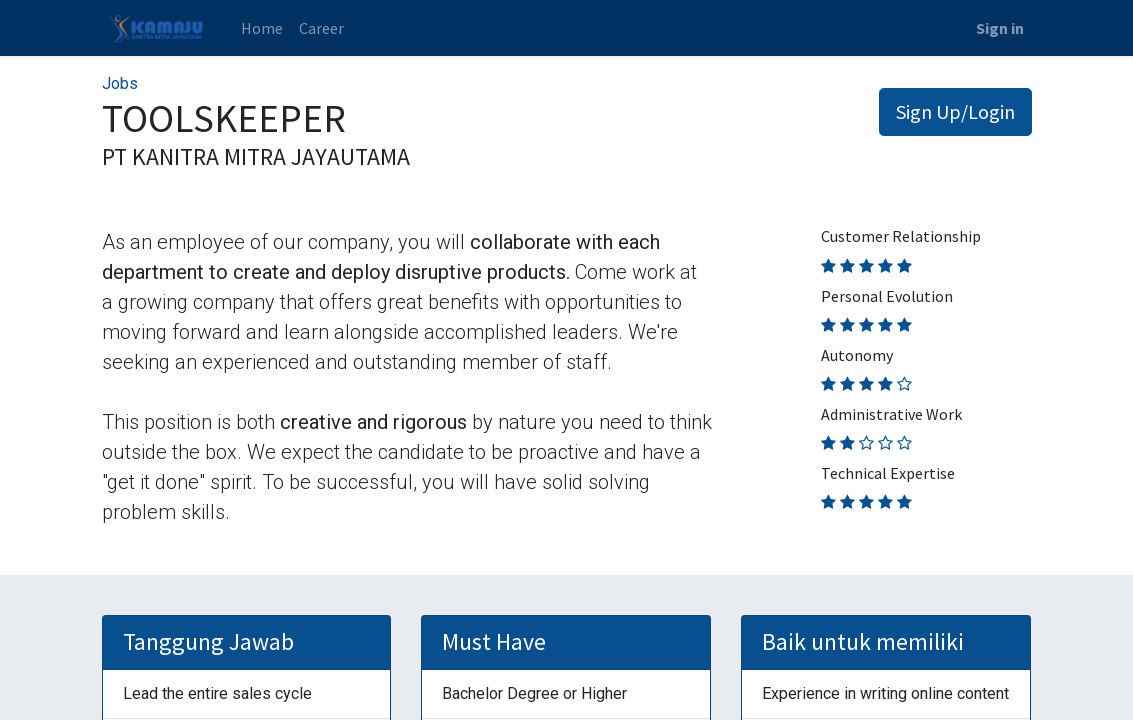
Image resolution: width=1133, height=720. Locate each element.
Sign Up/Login (955, 111)
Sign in (1000, 28)
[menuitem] (262, 28)
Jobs (120, 83)
